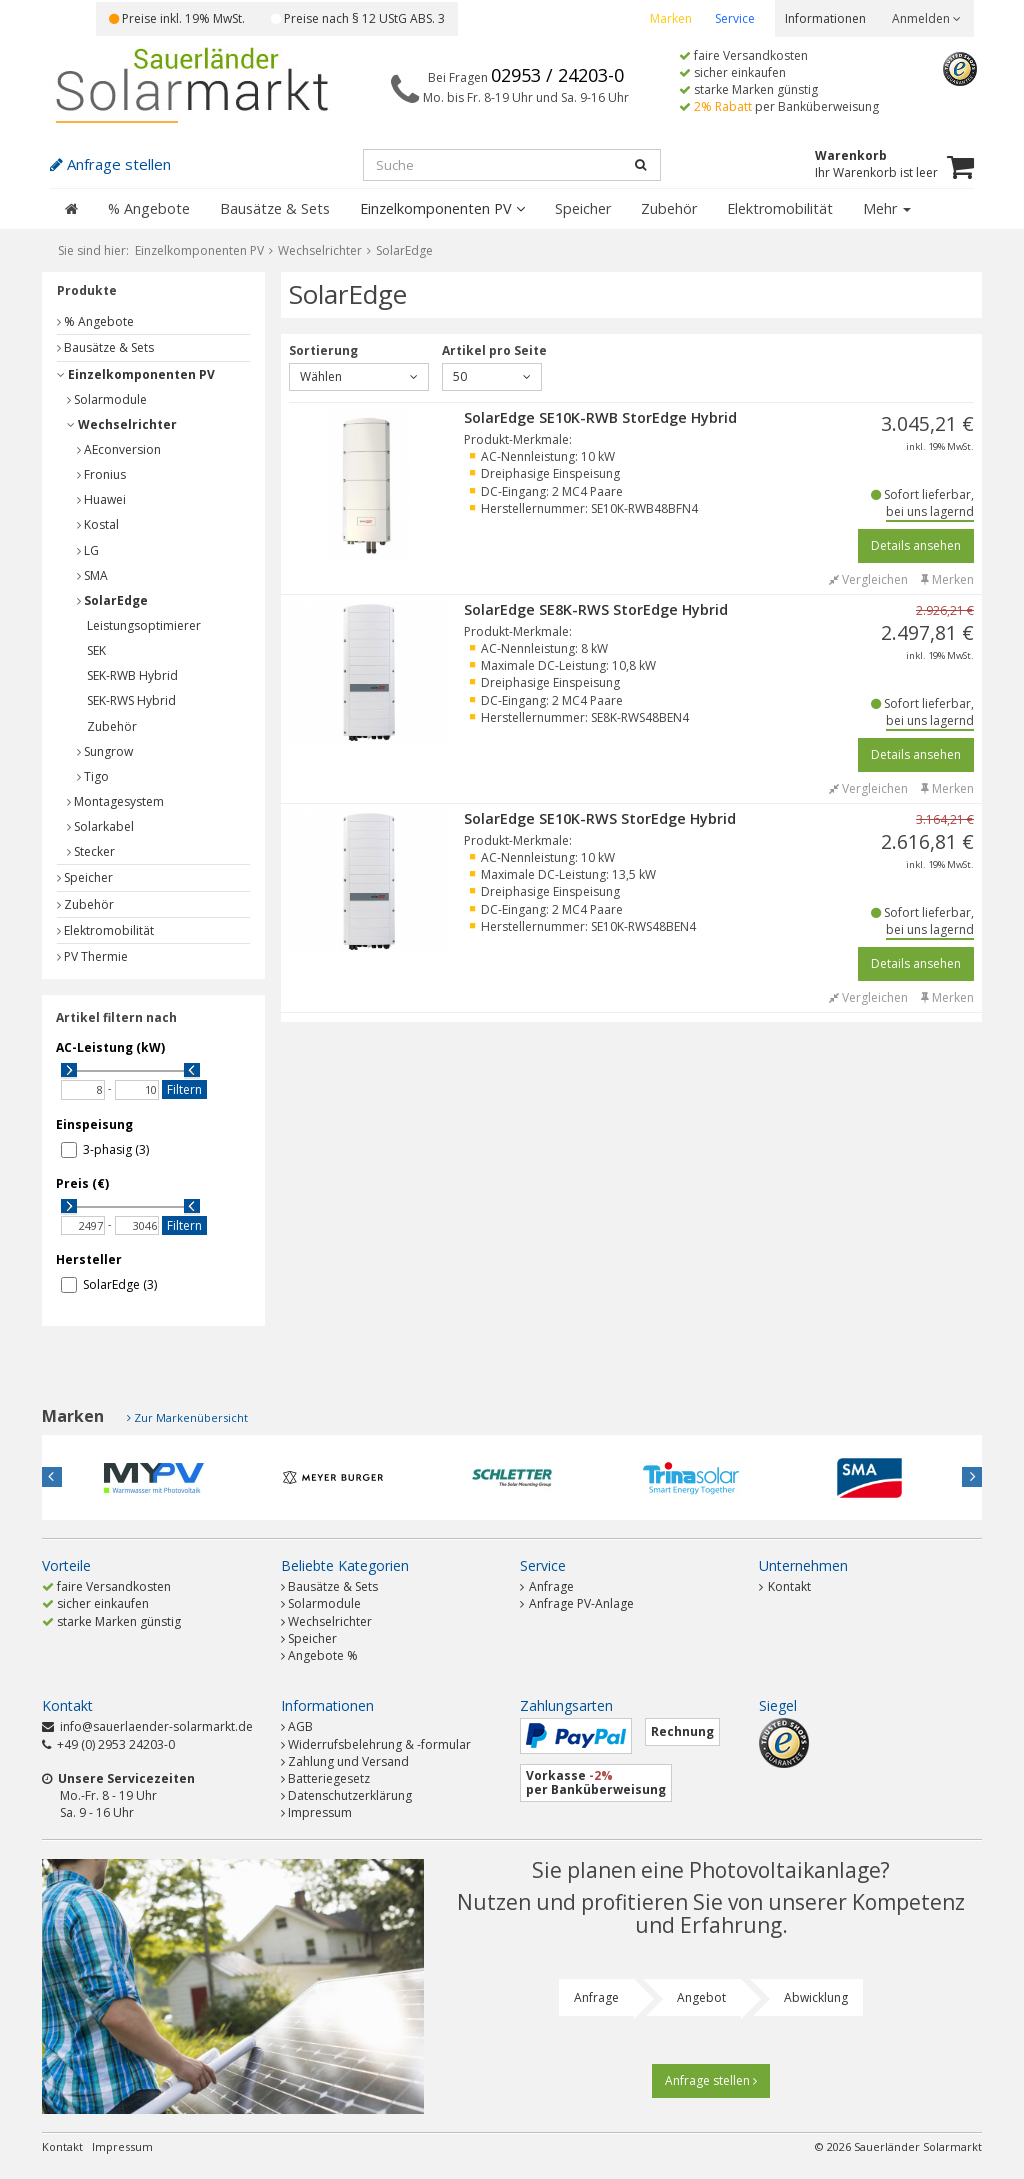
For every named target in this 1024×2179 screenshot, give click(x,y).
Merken (947, 579)
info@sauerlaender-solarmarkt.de (156, 1726)
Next (972, 1477)
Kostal (98, 524)
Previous (52, 1477)
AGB (300, 1726)
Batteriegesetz (329, 1778)
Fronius (101, 474)
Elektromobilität (780, 208)
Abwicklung (816, 1997)
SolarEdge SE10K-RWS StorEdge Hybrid (600, 818)
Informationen (825, 18)
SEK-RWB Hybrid (132, 675)
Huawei (101, 499)
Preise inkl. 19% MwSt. (177, 18)
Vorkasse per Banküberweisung (596, 1782)
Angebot (701, 1997)
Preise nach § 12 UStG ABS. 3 (358, 18)
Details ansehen (916, 545)
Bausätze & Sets (275, 208)
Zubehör (669, 208)
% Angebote (149, 208)
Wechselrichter (122, 424)
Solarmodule (107, 399)
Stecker (91, 851)
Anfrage (547, 1586)
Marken (671, 18)
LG (88, 550)
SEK (96, 650)
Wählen (359, 376)
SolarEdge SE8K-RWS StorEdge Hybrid (596, 609)
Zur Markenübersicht (191, 1417)
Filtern (184, 1089)
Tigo (93, 776)
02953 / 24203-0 (557, 75)
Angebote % (323, 1655)
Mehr (887, 208)
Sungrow (105, 751)
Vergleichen (868, 579)
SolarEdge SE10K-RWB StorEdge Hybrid (600, 417)
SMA (92, 575)
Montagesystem (115, 801)
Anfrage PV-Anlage (577, 1603)
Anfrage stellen (711, 2080)
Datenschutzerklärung (350, 1795)
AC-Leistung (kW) (110, 1047)
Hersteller (89, 1259)
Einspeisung (94, 1124)
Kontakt (785, 1586)
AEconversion (119, 449)
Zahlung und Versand (348, 1761)
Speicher (583, 208)
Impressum (320, 1812)
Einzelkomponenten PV (442, 208)
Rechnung (682, 1731)
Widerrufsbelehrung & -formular (379, 1744)
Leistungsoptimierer (144, 625)
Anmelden (926, 18)
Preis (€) (82, 1183)
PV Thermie (92, 956)
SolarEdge (112, 600)
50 (492, 376)
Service (735, 18)
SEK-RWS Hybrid (131, 700)
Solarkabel (100, 826)
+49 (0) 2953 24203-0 (116, 1744)
